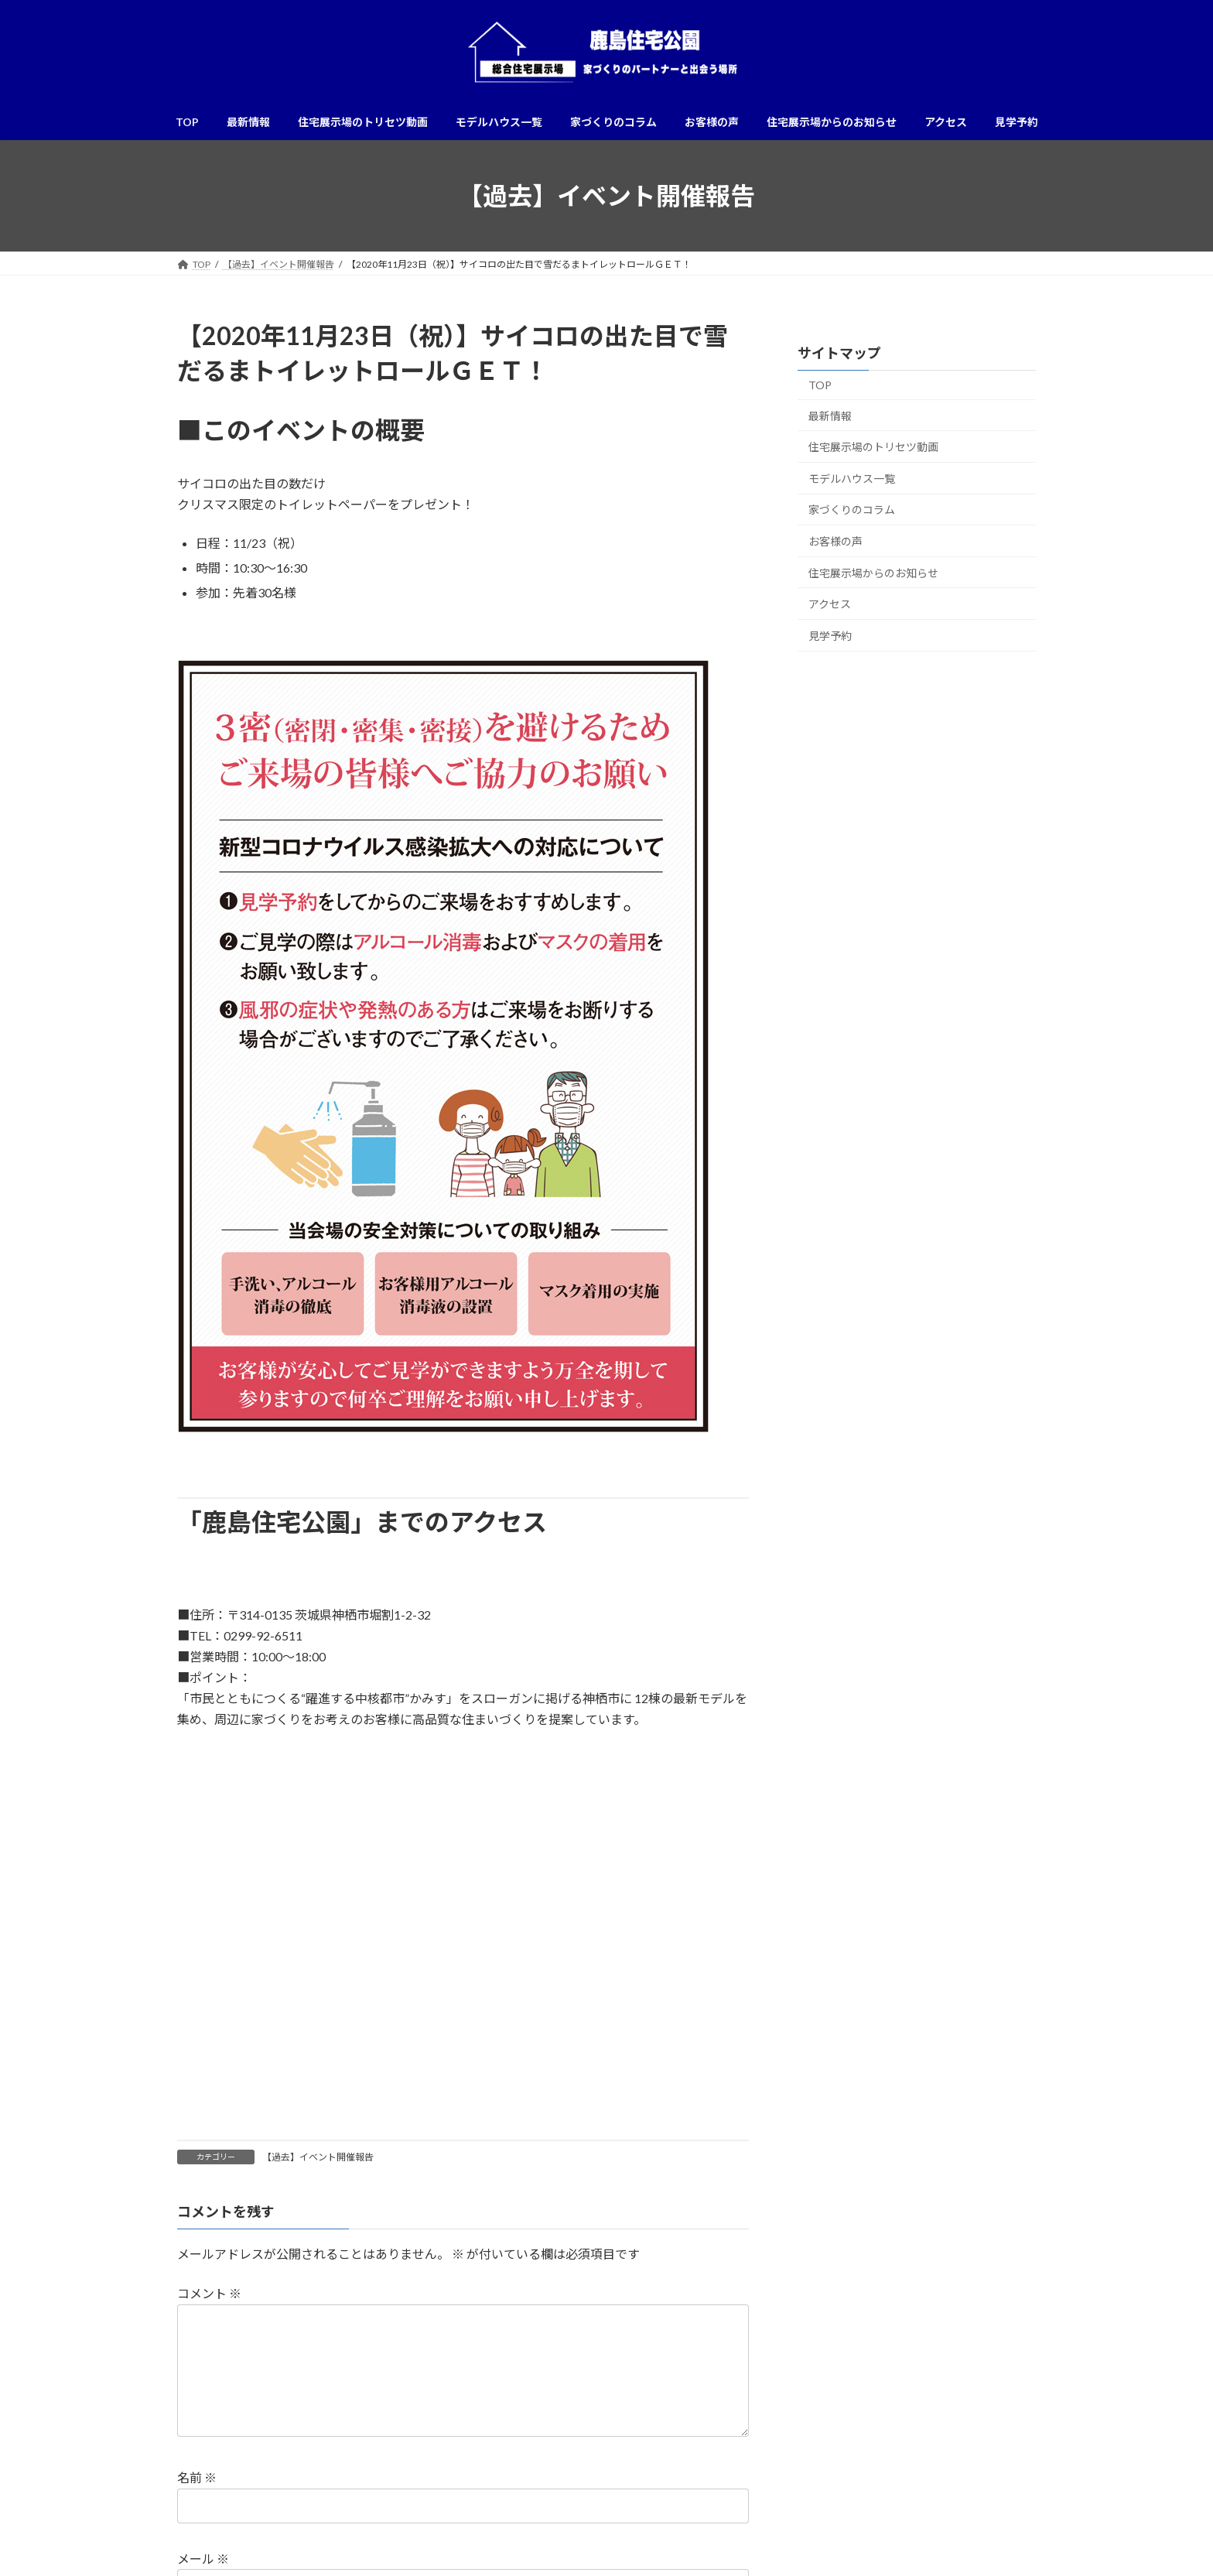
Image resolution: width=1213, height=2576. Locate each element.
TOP (820, 385)
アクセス (829, 604)
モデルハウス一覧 (851, 478)
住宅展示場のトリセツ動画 (873, 446)
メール (203, 2558)
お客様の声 (835, 541)
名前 (197, 2477)
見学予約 (830, 635)
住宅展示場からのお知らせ (873, 573)
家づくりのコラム (851, 510)
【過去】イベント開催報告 (318, 2157)
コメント (209, 2293)
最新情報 (830, 415)
